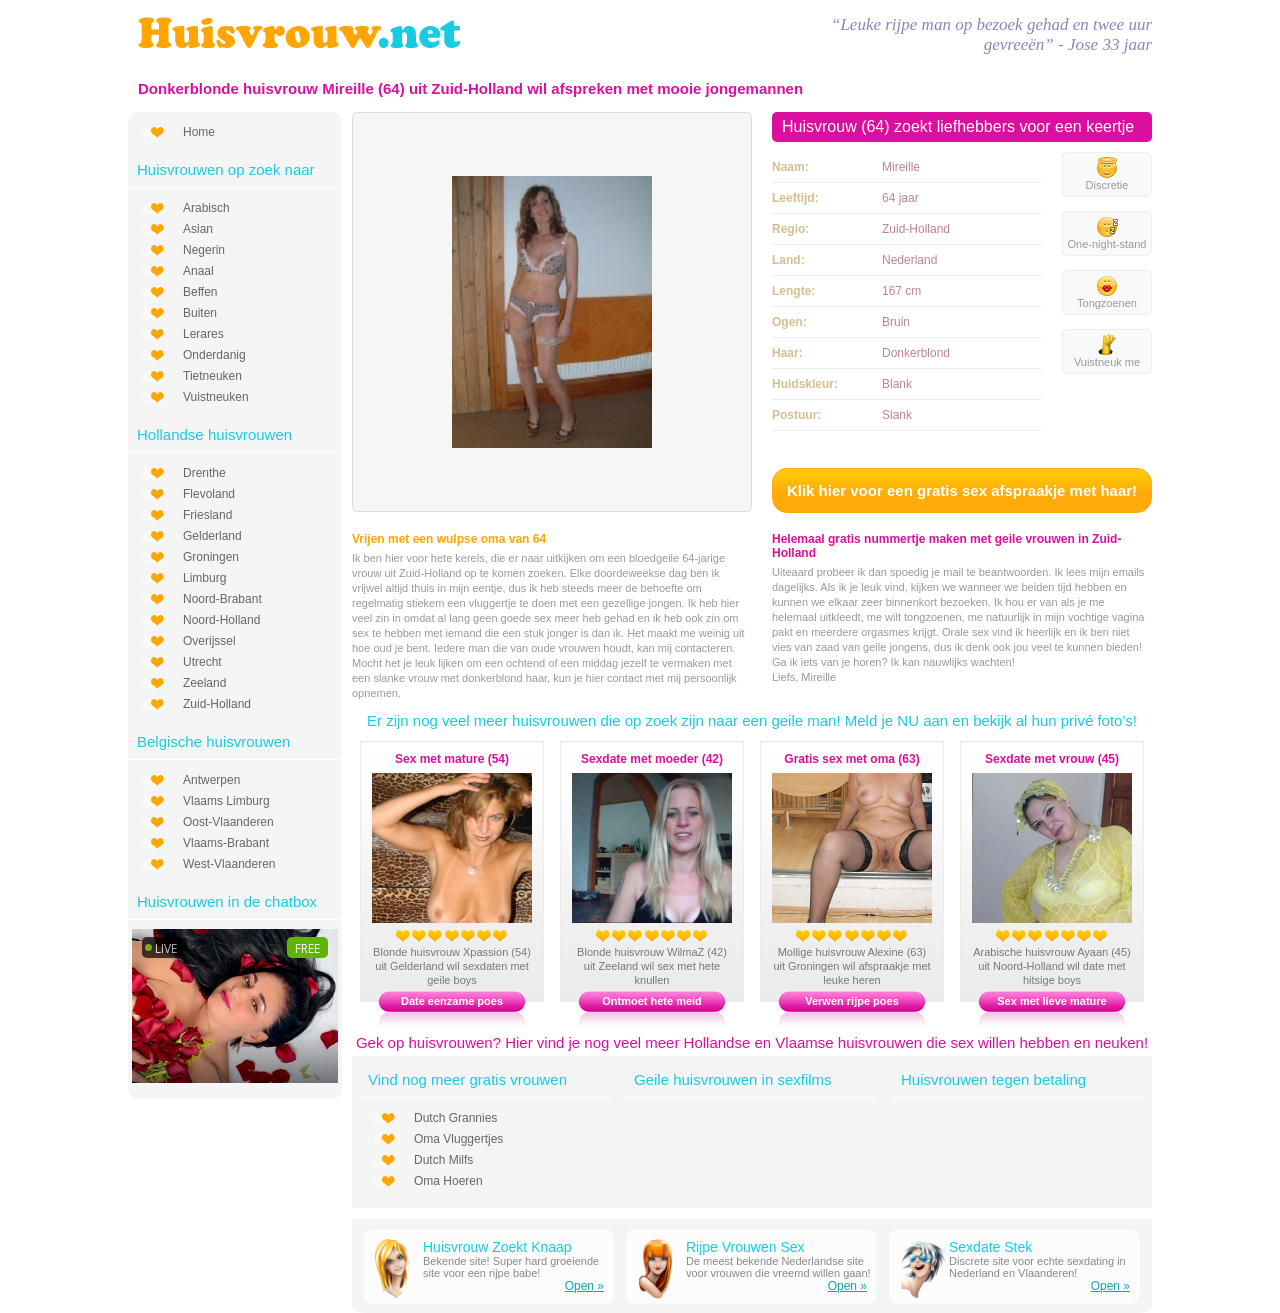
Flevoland (209, 494)
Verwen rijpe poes (852, 1001)
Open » (584, 1286)
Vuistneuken (216, 397)
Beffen (200, 292)
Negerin (204, 250)
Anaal (198, 271)
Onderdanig (214, 355)
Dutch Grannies (455, 1118)
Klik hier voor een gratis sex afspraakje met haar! (962, 490)
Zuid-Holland (217, 704)
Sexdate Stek (990, 1247)
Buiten (200, 313)
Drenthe (204, 473)
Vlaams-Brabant (226, 843)
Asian (198, 229)
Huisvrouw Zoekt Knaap (497, 1247)
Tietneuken (212, 376)
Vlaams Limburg (226, 801)
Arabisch (206, 208)
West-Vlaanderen (229, 864)
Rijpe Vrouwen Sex (745, 1247)
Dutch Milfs (443, 1160)
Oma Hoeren (448, 1181)
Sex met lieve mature (1051, 1001)
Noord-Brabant (222, 599)
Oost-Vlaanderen (228, 822)
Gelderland (212, 536)
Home (199, 132)
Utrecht (202, 662)
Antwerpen (211, 780)
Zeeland (204, 683)
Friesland (207, 515)
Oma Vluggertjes (458, 1139)
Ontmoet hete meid (652, 1001)
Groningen (211, 557)
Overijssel (209, 641)
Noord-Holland (221, 620)
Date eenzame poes (452, 1001)
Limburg (204, 578)
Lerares (203, 334)
